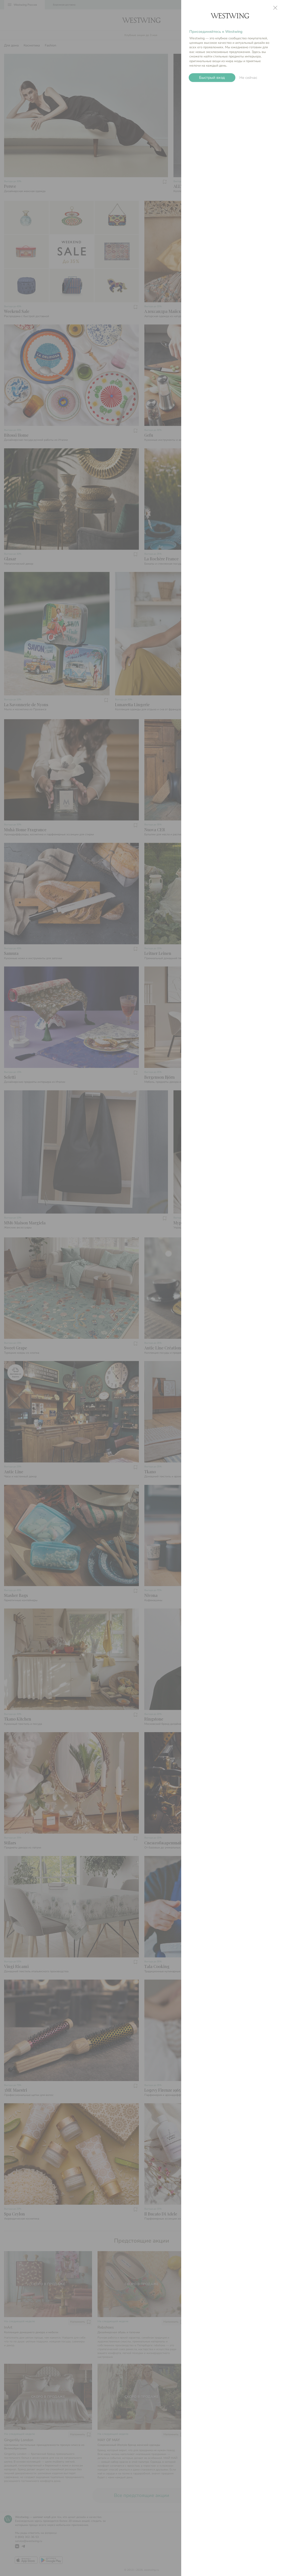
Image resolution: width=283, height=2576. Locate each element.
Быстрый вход (212, 77)
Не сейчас (248, 77)
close (275, 7)
